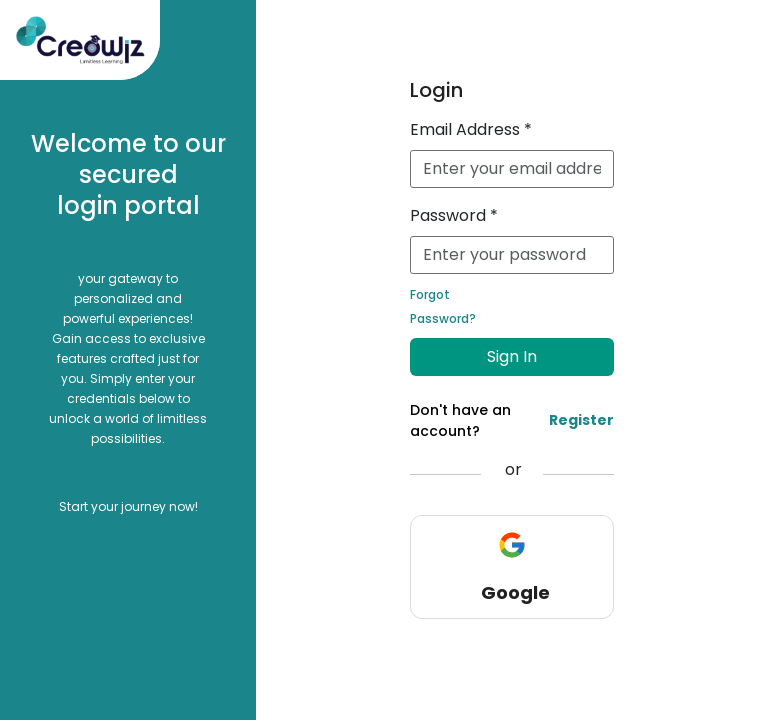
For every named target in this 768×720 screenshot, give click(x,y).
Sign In (512, 356)
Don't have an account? (511, 420)
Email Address (471, 129)
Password (454, 215)
